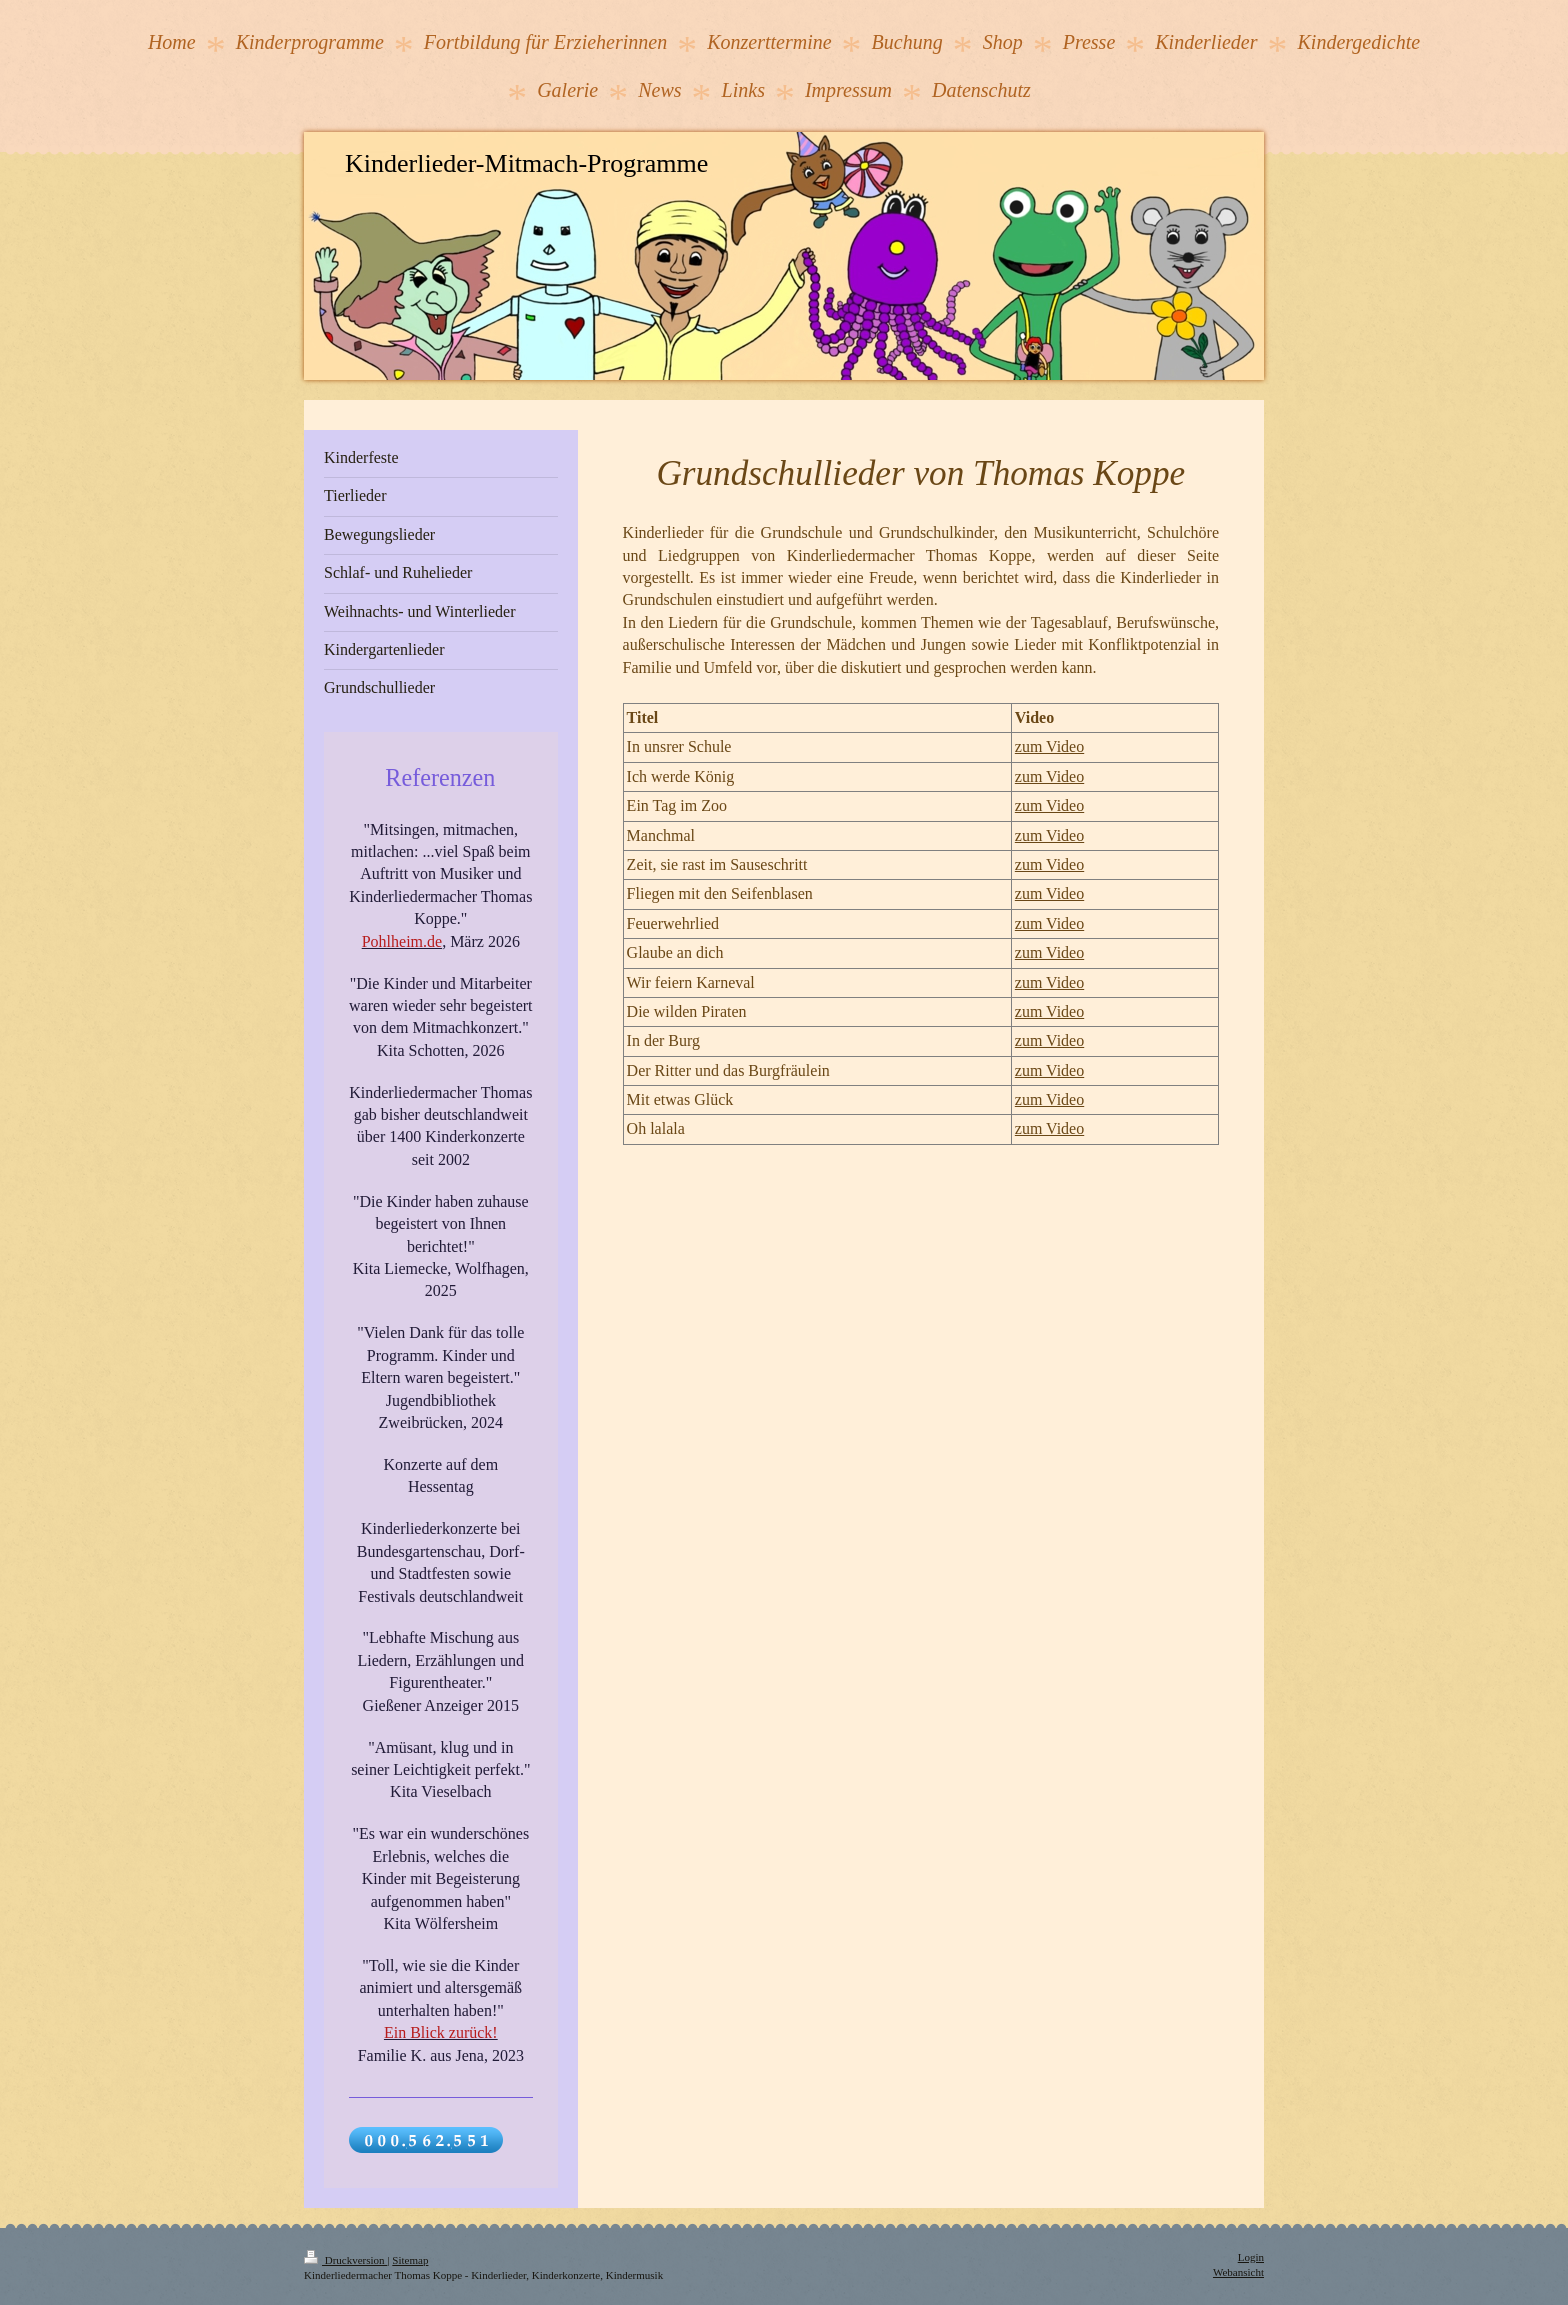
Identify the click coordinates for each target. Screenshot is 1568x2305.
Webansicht (1238, 2272)
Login (1251, 2257)
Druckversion (345, 2260)
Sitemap (410, 2260)
